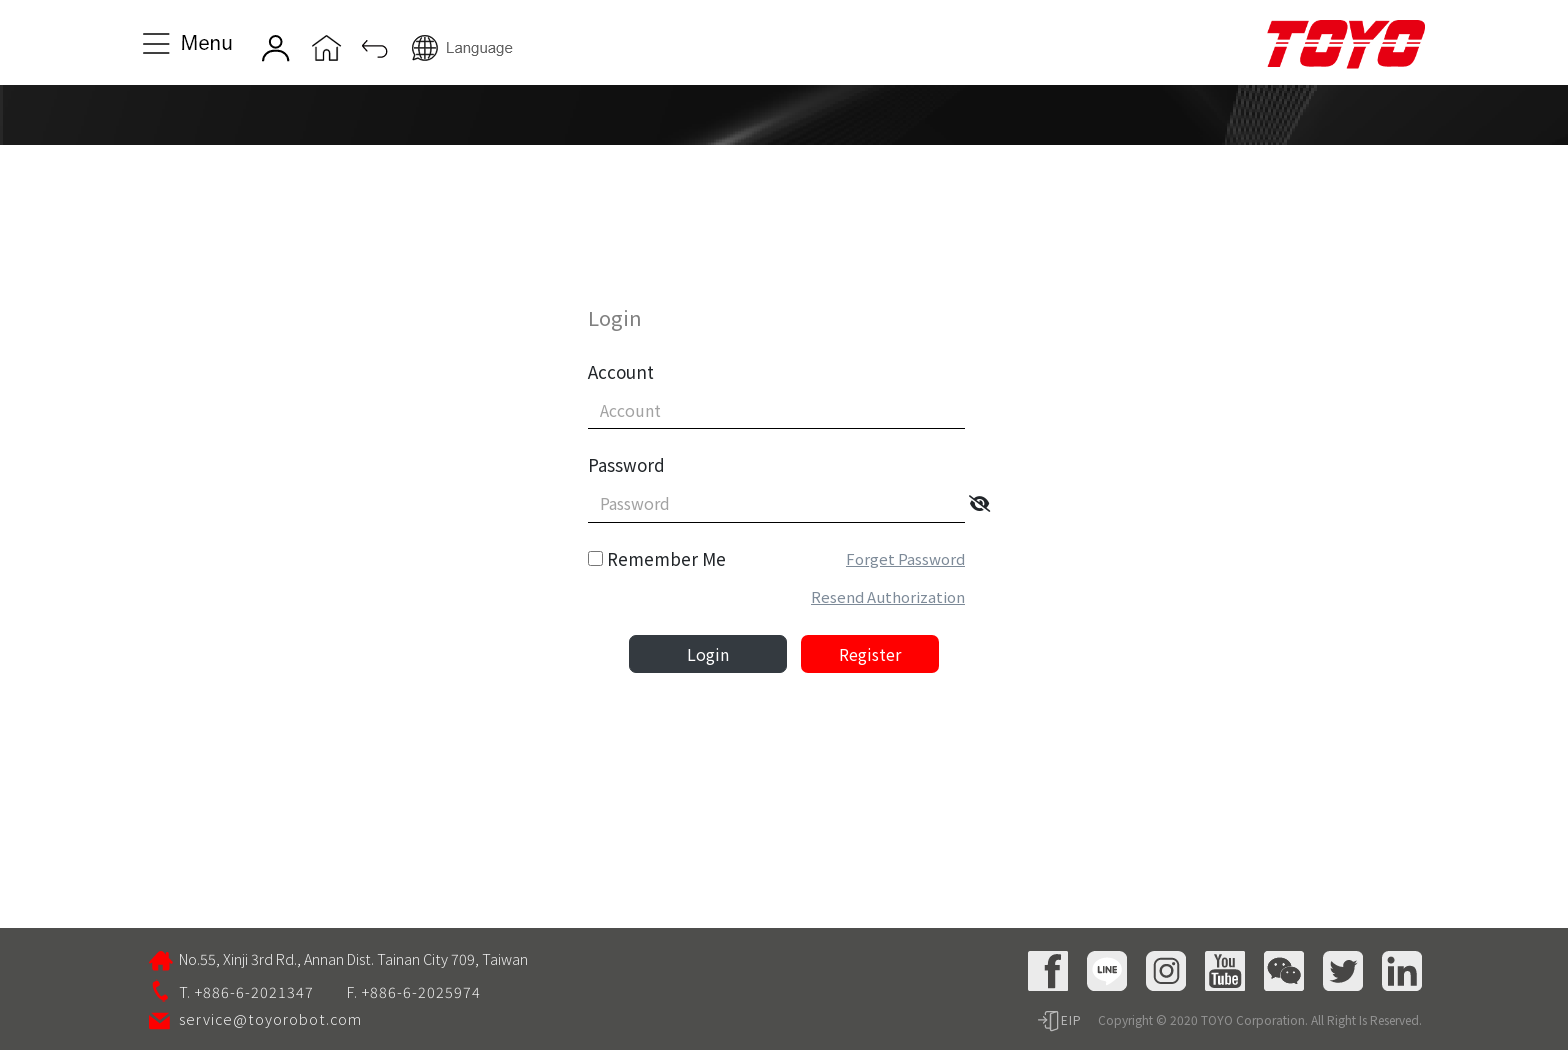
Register (870, 654)
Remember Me (666, 558)
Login (708, 654)
